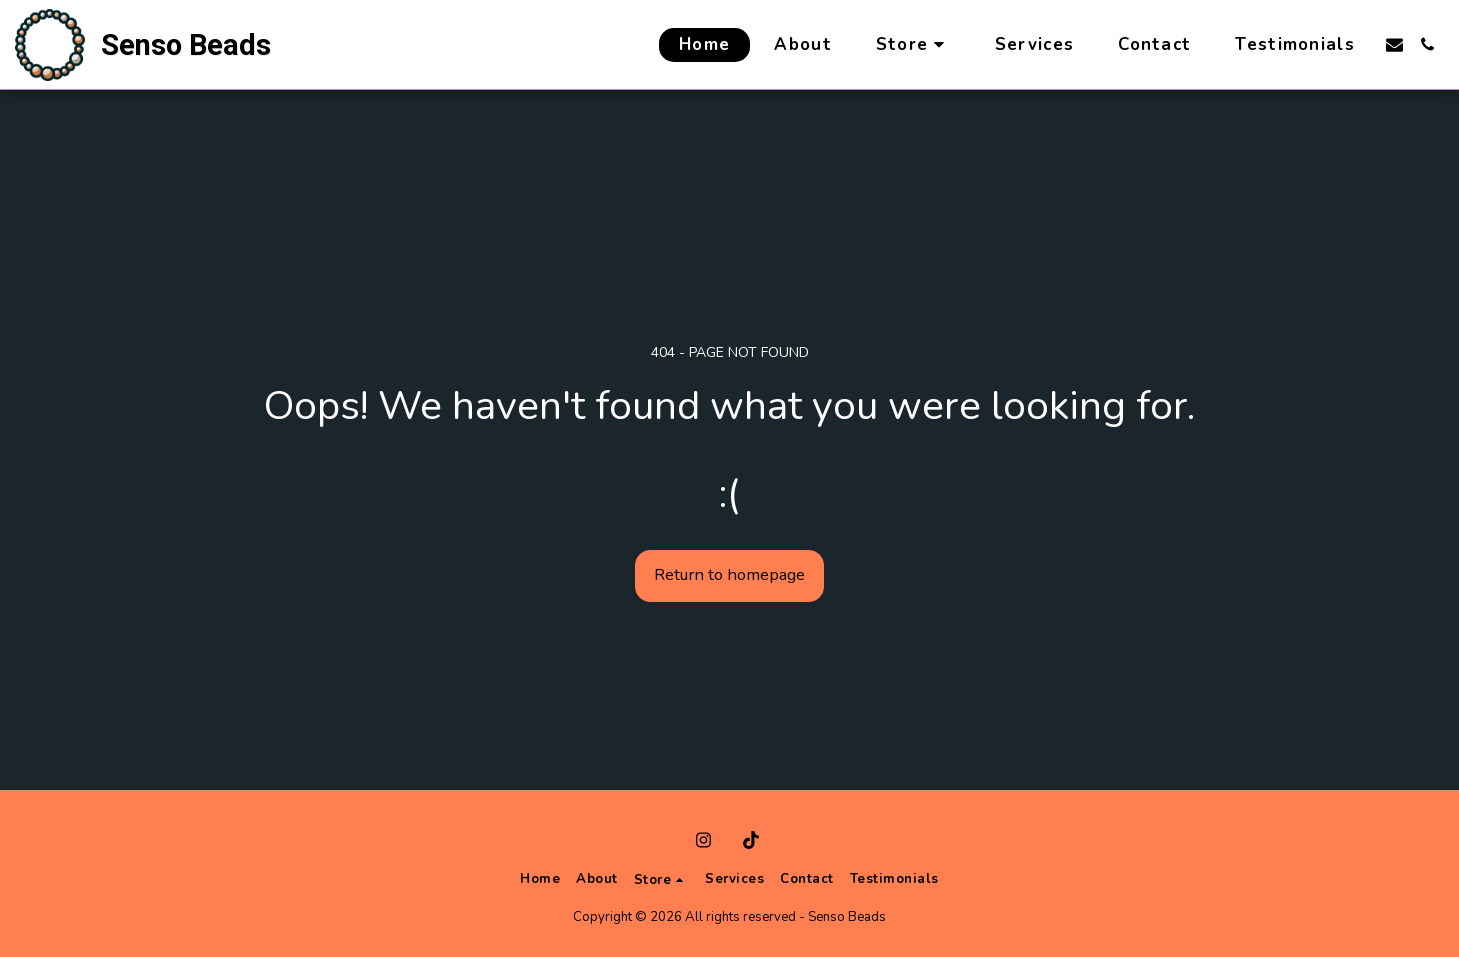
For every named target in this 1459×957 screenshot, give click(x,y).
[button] (1394, 44)
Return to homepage (729, 574)
